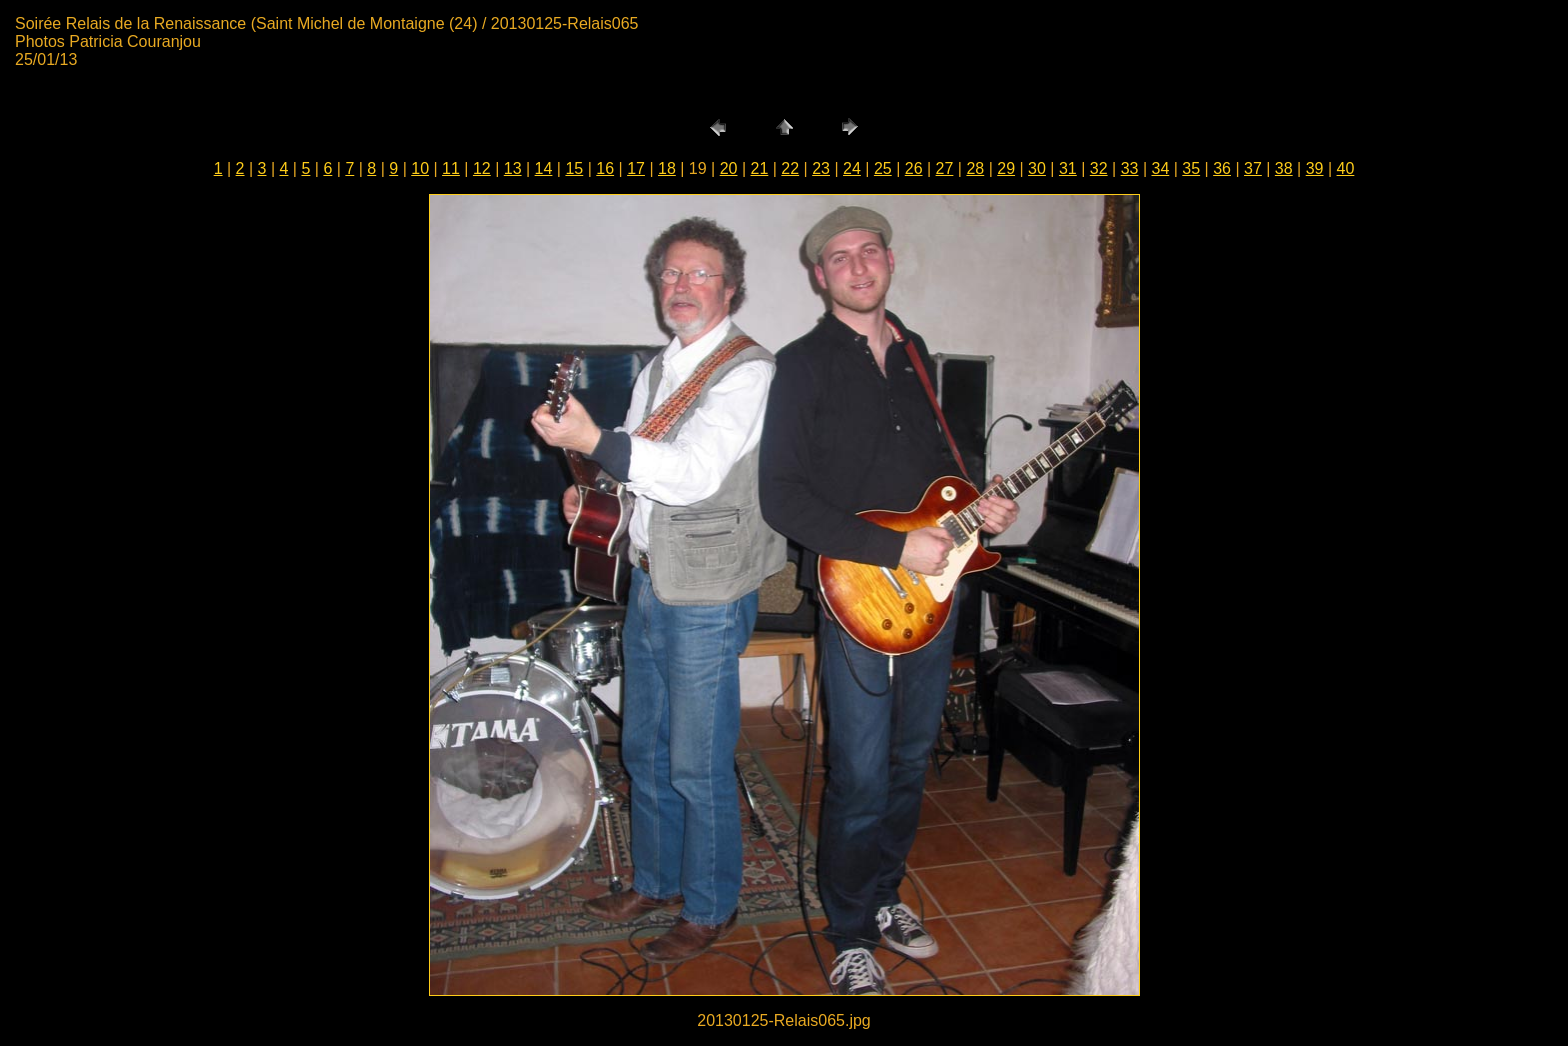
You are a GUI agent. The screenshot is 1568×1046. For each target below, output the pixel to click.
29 (1006, 168)
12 (482, 168)
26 (914, 168)
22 (790, 168)
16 (605, 168)
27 (945, 168)
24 (852, 168)
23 (821, 168)
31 (1068, 168)
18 (667, 168)
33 (1130, 168)
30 (1037, 168)
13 (513, 168)
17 (636, 168)
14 (544, 168)
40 (1346, 168)
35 (1191, 168)
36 (1222, 168)
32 (1099, 168)
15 (574, 168)
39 (1315, 168)
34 (1160, 168)
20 (729, 168)
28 (975, 168)
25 (883, 168)
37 (1253, 168)
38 (1284, 168)
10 (420, 168)
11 (451, 168)
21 (760, 168)
